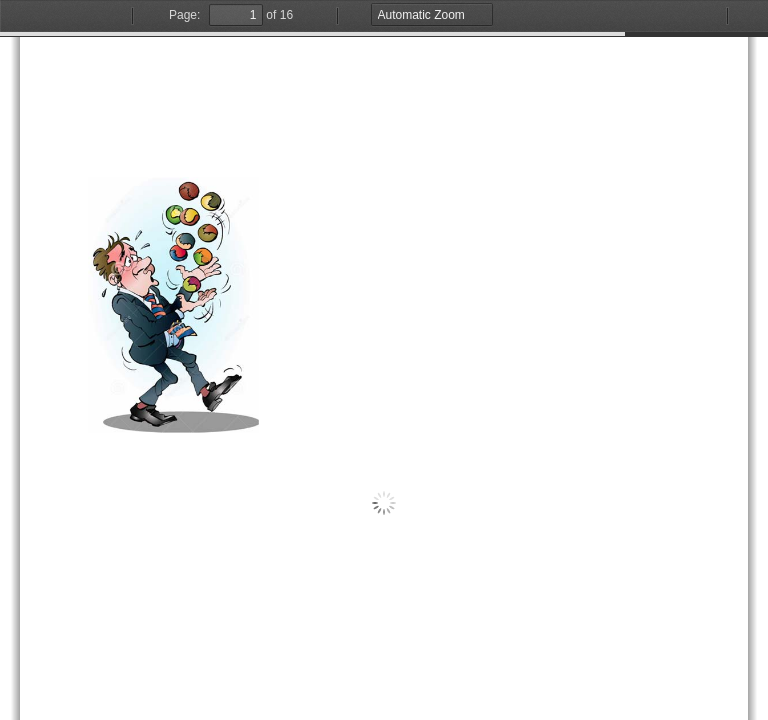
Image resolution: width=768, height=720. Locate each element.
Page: (184, 15)
